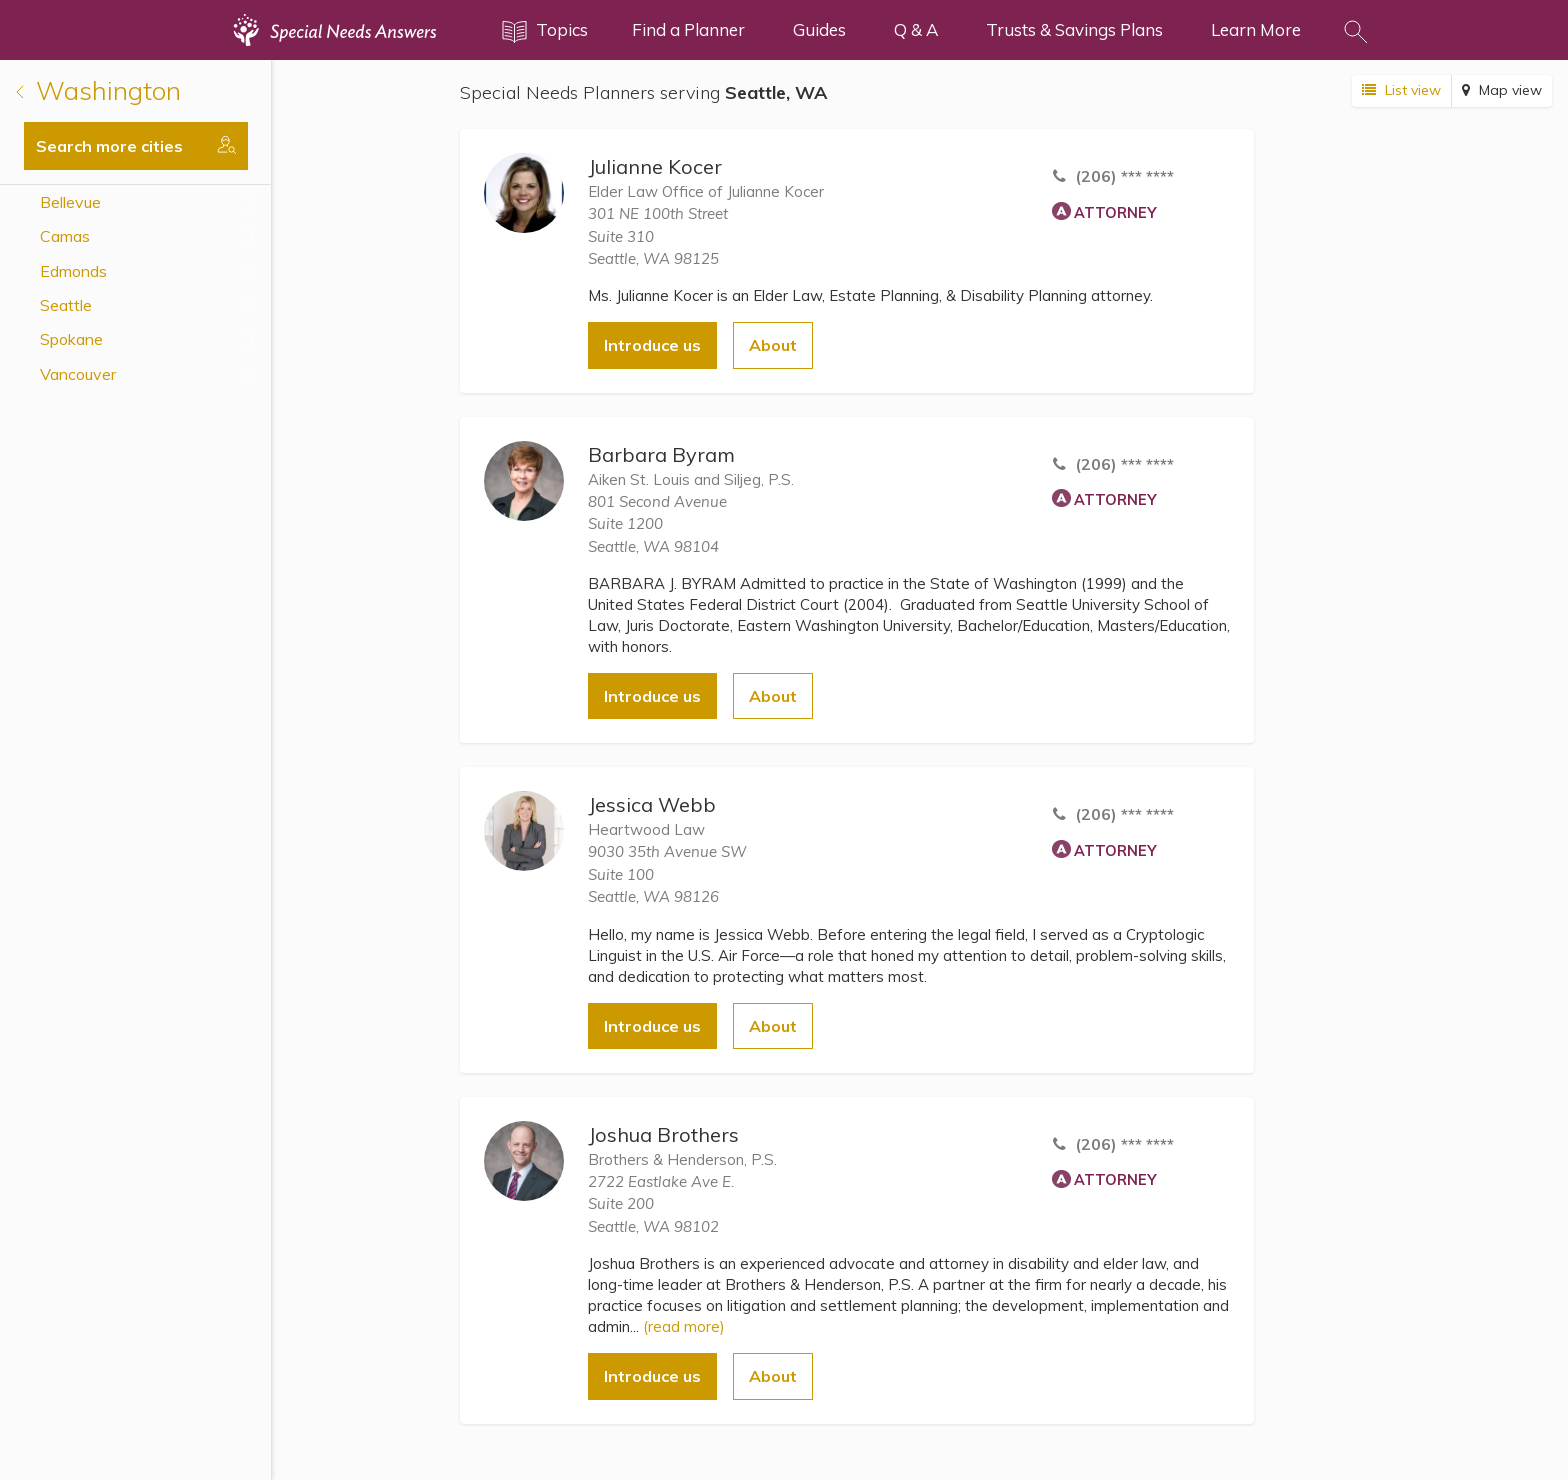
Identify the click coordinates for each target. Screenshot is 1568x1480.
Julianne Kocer (655, 166)
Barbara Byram (661, 454)
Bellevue (70, 202)
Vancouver (78, 374)
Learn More (1256, 29)
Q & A (916, 29)
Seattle (66, 305)
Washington (98, 90)
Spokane (71, 339)
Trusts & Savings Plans (1074, 29)
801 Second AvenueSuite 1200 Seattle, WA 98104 (657, 524)
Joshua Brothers (663, 1134)
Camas (65, 236)
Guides (819, 29)
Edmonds (73, 271)
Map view (1502, 90)
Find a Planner (688, 29)
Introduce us (652, 345)
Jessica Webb (652, 804)
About (773, 345)
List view (1401, 90)
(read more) (684, 1326)
